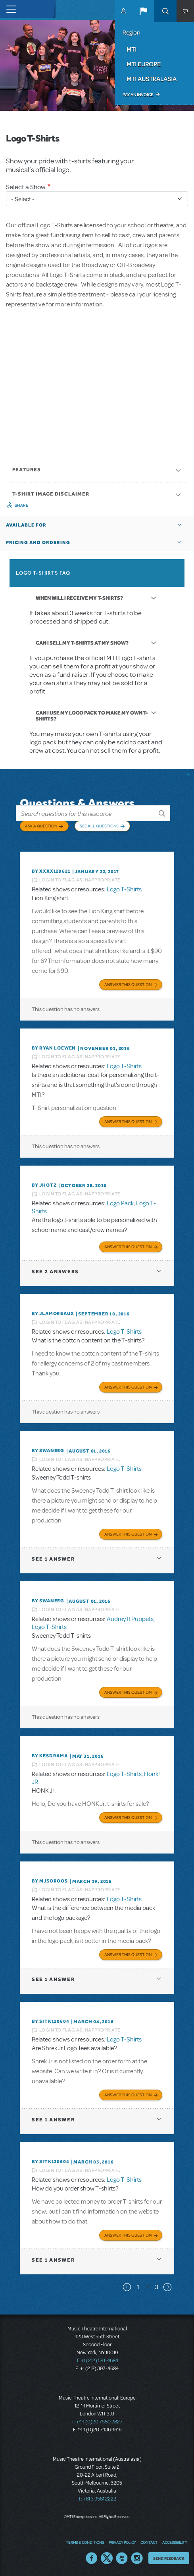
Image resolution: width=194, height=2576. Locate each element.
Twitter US (107, 2558)
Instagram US (137, 2558)
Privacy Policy (122, 2542)
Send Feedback (168, 2558)
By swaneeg (48, 1450)
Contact (149, 2542)
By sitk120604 (50, 2021)
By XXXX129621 (51, 871)
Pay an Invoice (138, 94)
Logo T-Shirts (124, 889)
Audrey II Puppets (130, 1619)
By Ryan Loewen (54, 1048)
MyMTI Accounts (123, 11)
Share (22, 505)
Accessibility (174, 2542)
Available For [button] (26, 525)
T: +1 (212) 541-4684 (97, 2360)
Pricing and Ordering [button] (38, 542)
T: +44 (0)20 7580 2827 (97, 2422)
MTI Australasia (152, 79)
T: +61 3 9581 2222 (97, 2499)
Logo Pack (120, 1203)
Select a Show (26, 187)
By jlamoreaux (53, 1313)
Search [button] (165, 11)
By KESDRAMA (50, 1756)
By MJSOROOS (50, 1881)
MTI (131, 49)
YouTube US (122, 2558)
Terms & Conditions (85, 2542)
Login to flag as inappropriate (80, 880)
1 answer (53, 1559)
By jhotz (44, 1185)
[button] (143, 11)
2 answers (55, 1271)
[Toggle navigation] (9, 9)
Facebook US (92, 2558)
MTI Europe (144, 64)
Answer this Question (128, 984)
